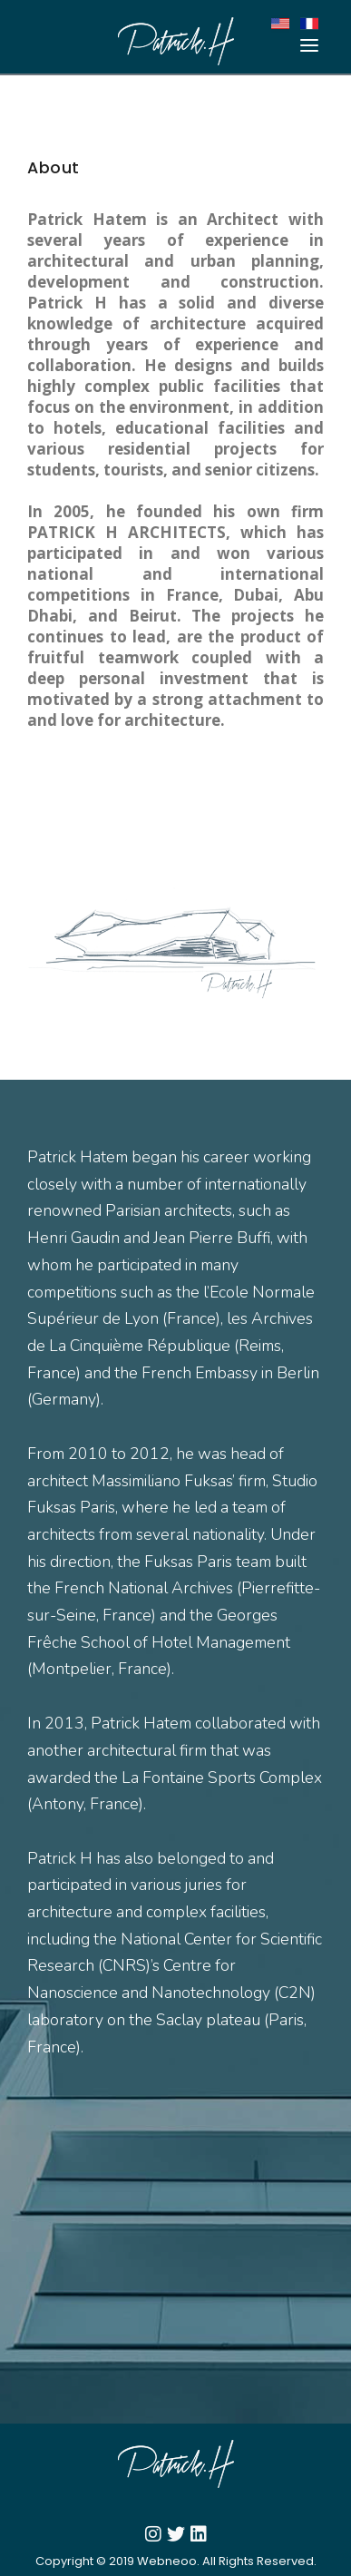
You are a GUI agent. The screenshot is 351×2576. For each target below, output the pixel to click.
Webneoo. (168, 2561)
